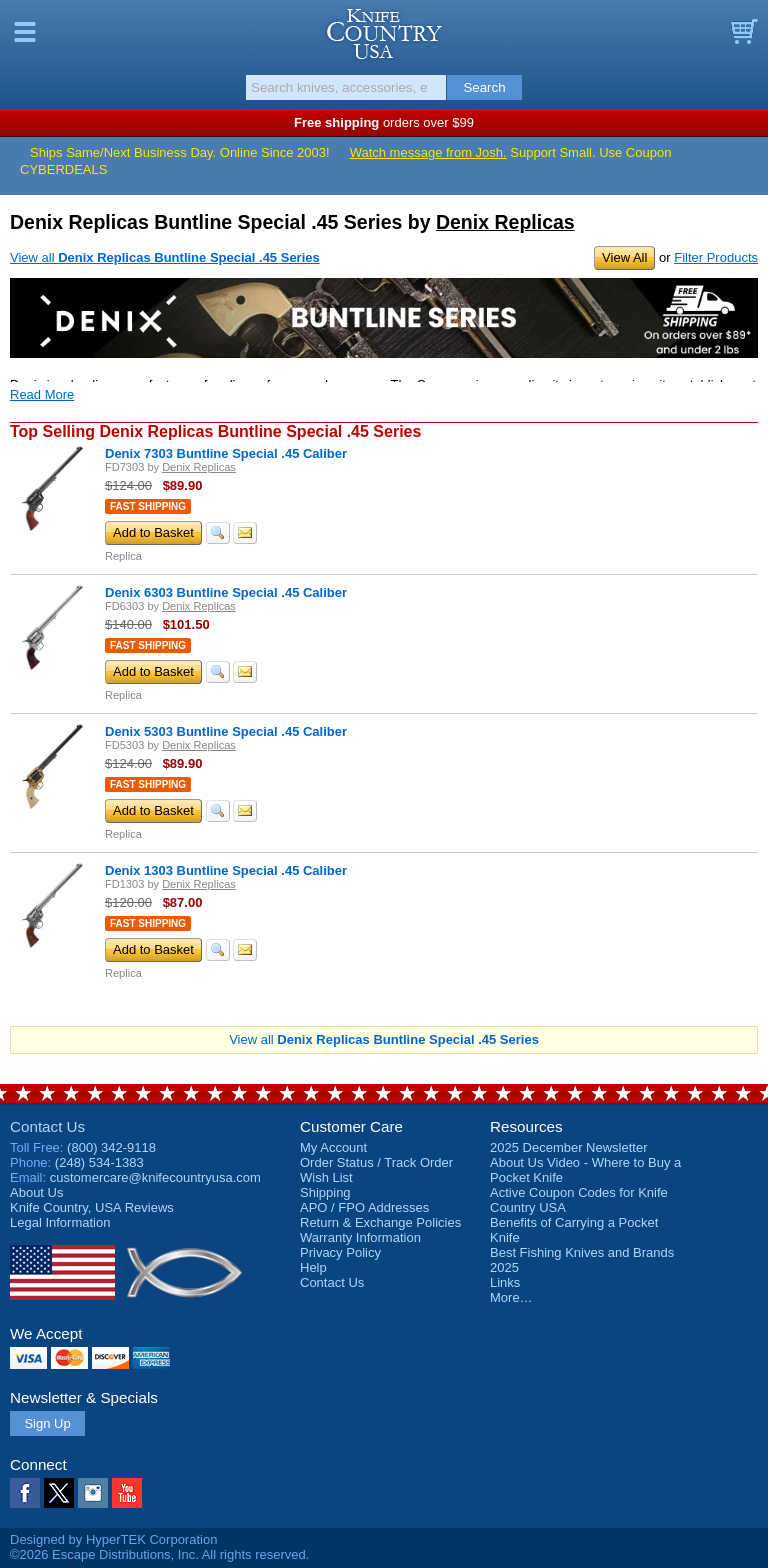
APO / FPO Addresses (364, 1207)
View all (165, 257)
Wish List (326, 1177)
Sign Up (47, 1423)
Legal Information (60, 1222)
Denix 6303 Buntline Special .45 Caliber (226, 592)
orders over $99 (384, 122)
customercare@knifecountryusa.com (155, 1177)
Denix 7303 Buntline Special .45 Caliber (226, 453)
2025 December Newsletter (569, 1147)
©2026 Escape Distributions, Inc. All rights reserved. (159, 1554)
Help (313, 1267)
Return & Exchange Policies (380, 1222)
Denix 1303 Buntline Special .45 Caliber (226, 870)
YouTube (127, 1493)
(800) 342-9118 (111, 1147)
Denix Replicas (505, 222)
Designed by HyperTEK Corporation (113, 1539)
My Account (333, 1147)
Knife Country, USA (384, 34)
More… (511, 1297)
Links (505, 1282)
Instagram (93, 1493)
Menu (25, 32)
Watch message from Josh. (428, 152)
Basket (743, 32)
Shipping (325, 1192)
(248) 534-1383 (99, 1162)
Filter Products (716, 257)
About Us (36, 1192)
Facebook (25, 1493)
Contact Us (47, 1126)
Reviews (92, 1207)
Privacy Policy (340, 1252)
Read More (42, 394)
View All (624, 257)
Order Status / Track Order (376, 1162)
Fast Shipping (148, 506)
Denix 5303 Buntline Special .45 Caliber (226, 731)
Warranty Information (360, 1237)
